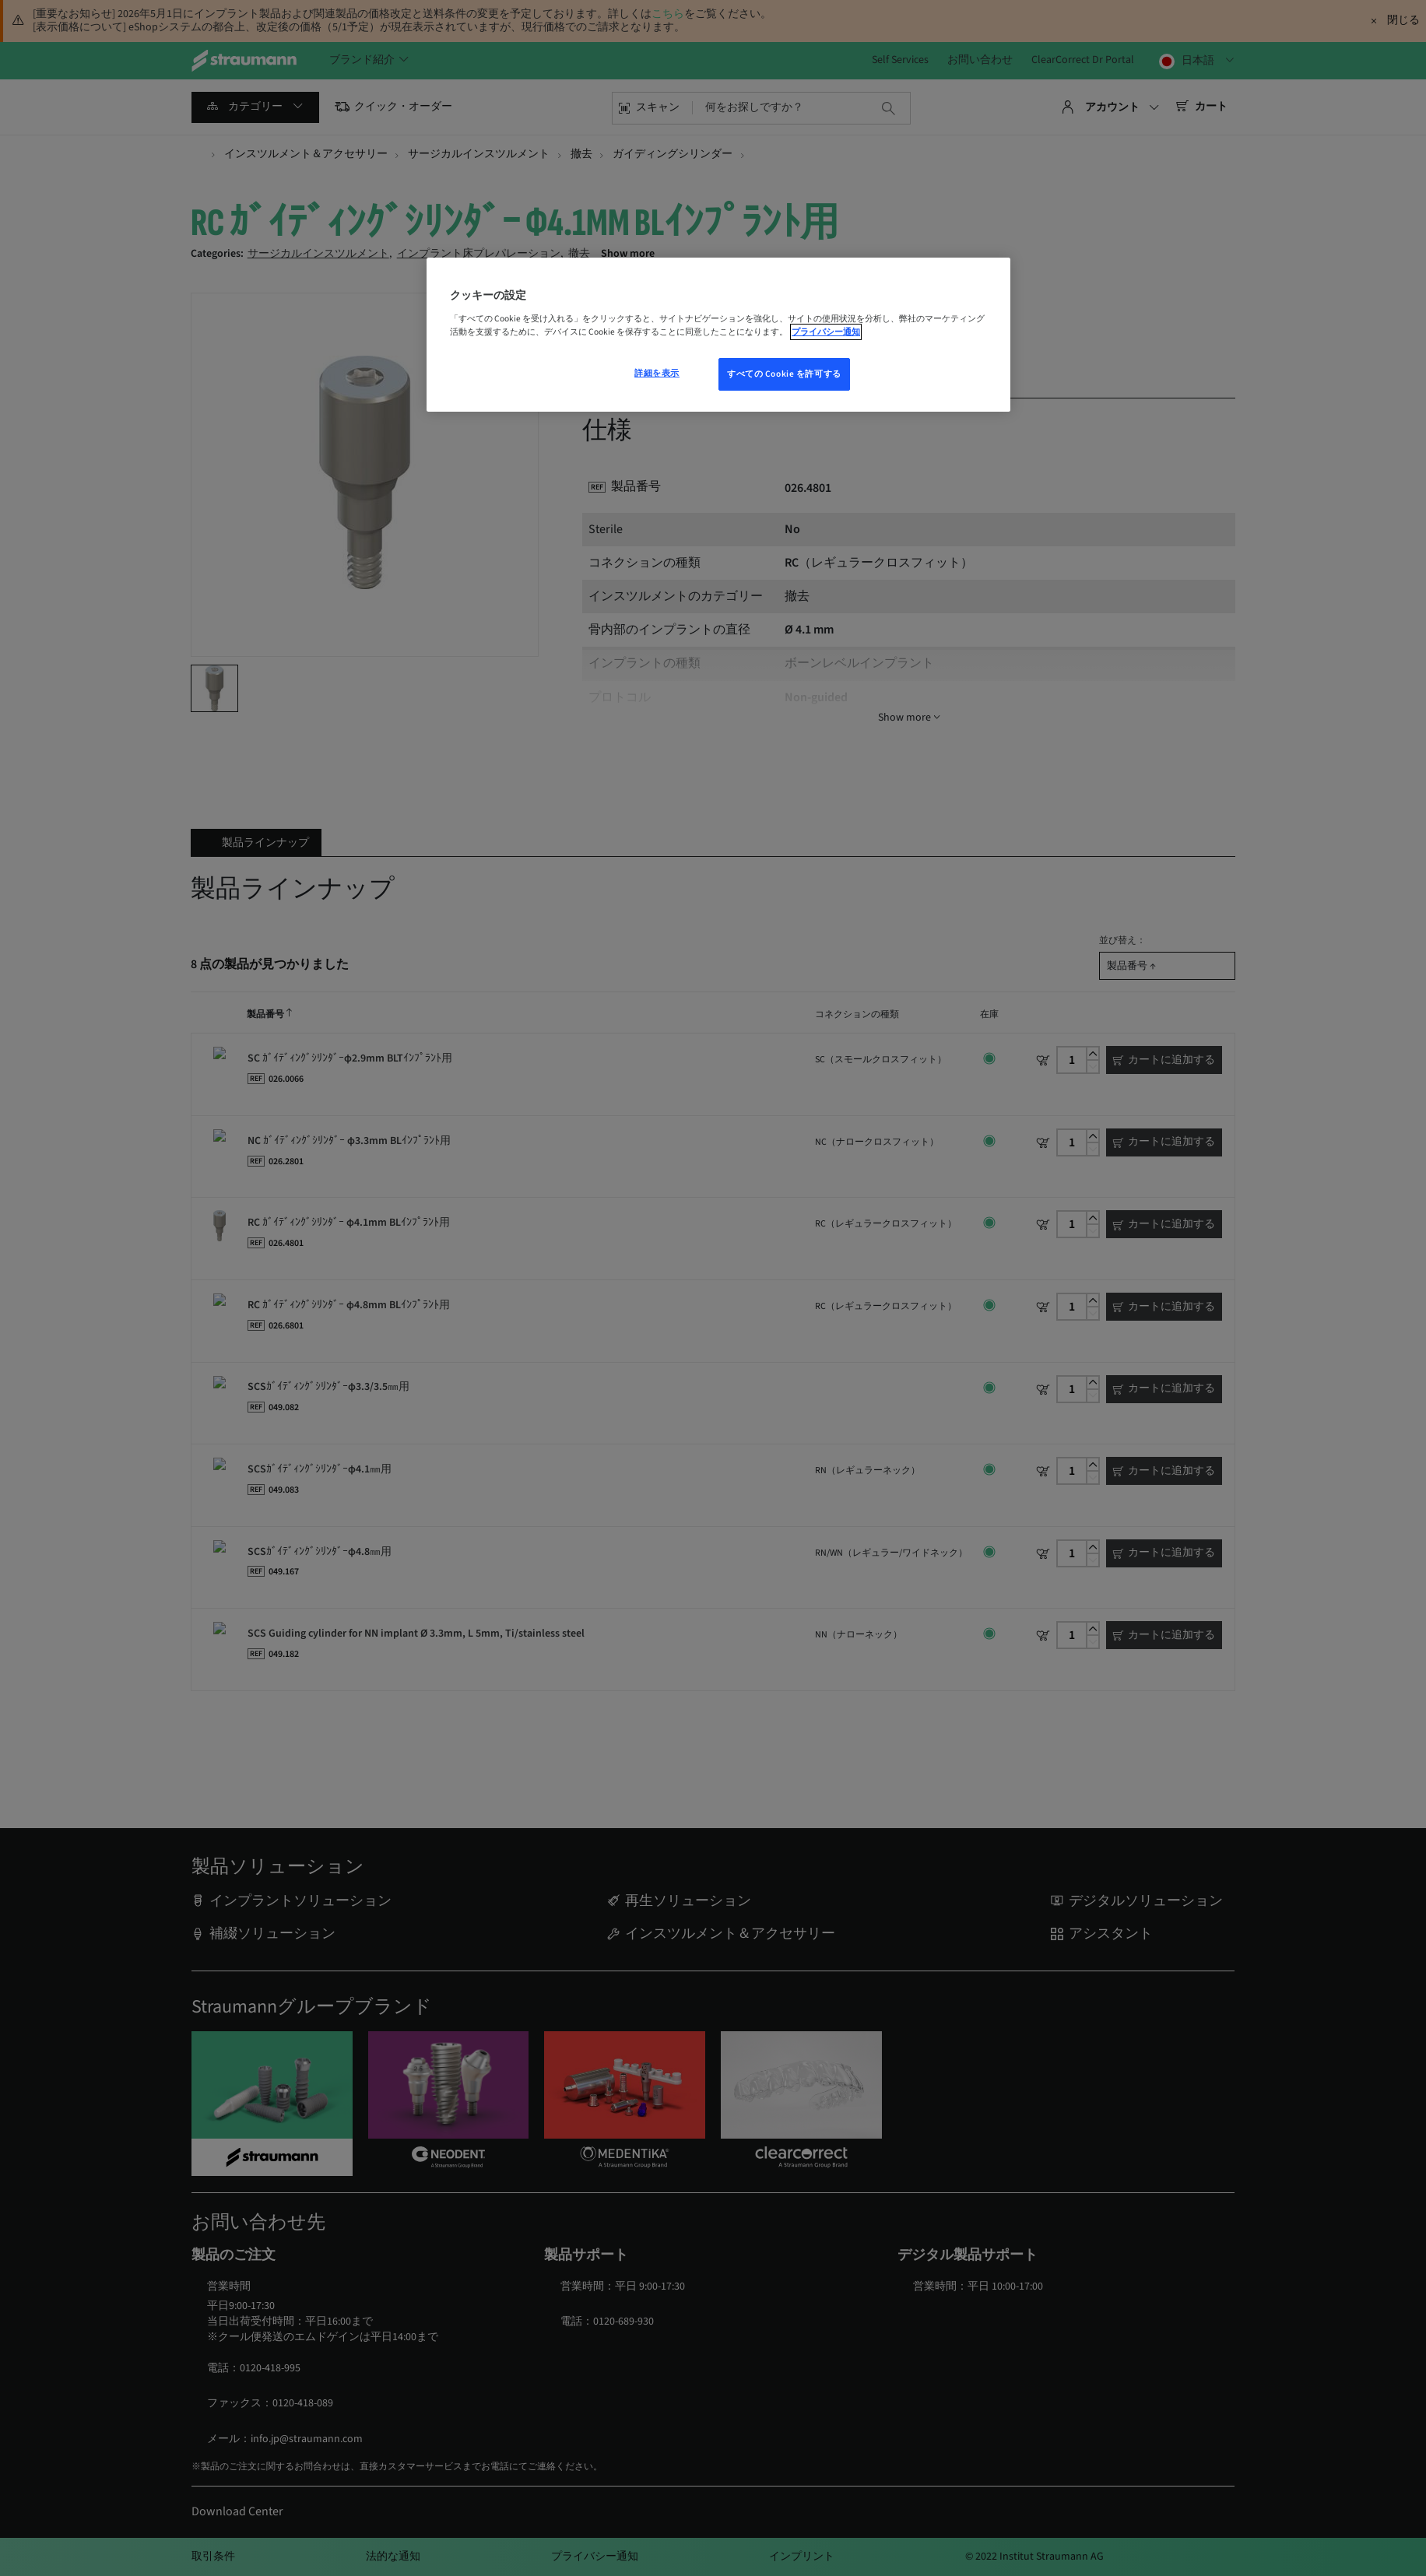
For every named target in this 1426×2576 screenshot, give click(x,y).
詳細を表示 (657, 373)
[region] (718, 335)
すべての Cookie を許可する (784, 374)
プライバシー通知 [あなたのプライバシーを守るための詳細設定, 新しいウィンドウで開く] (826, 332)
